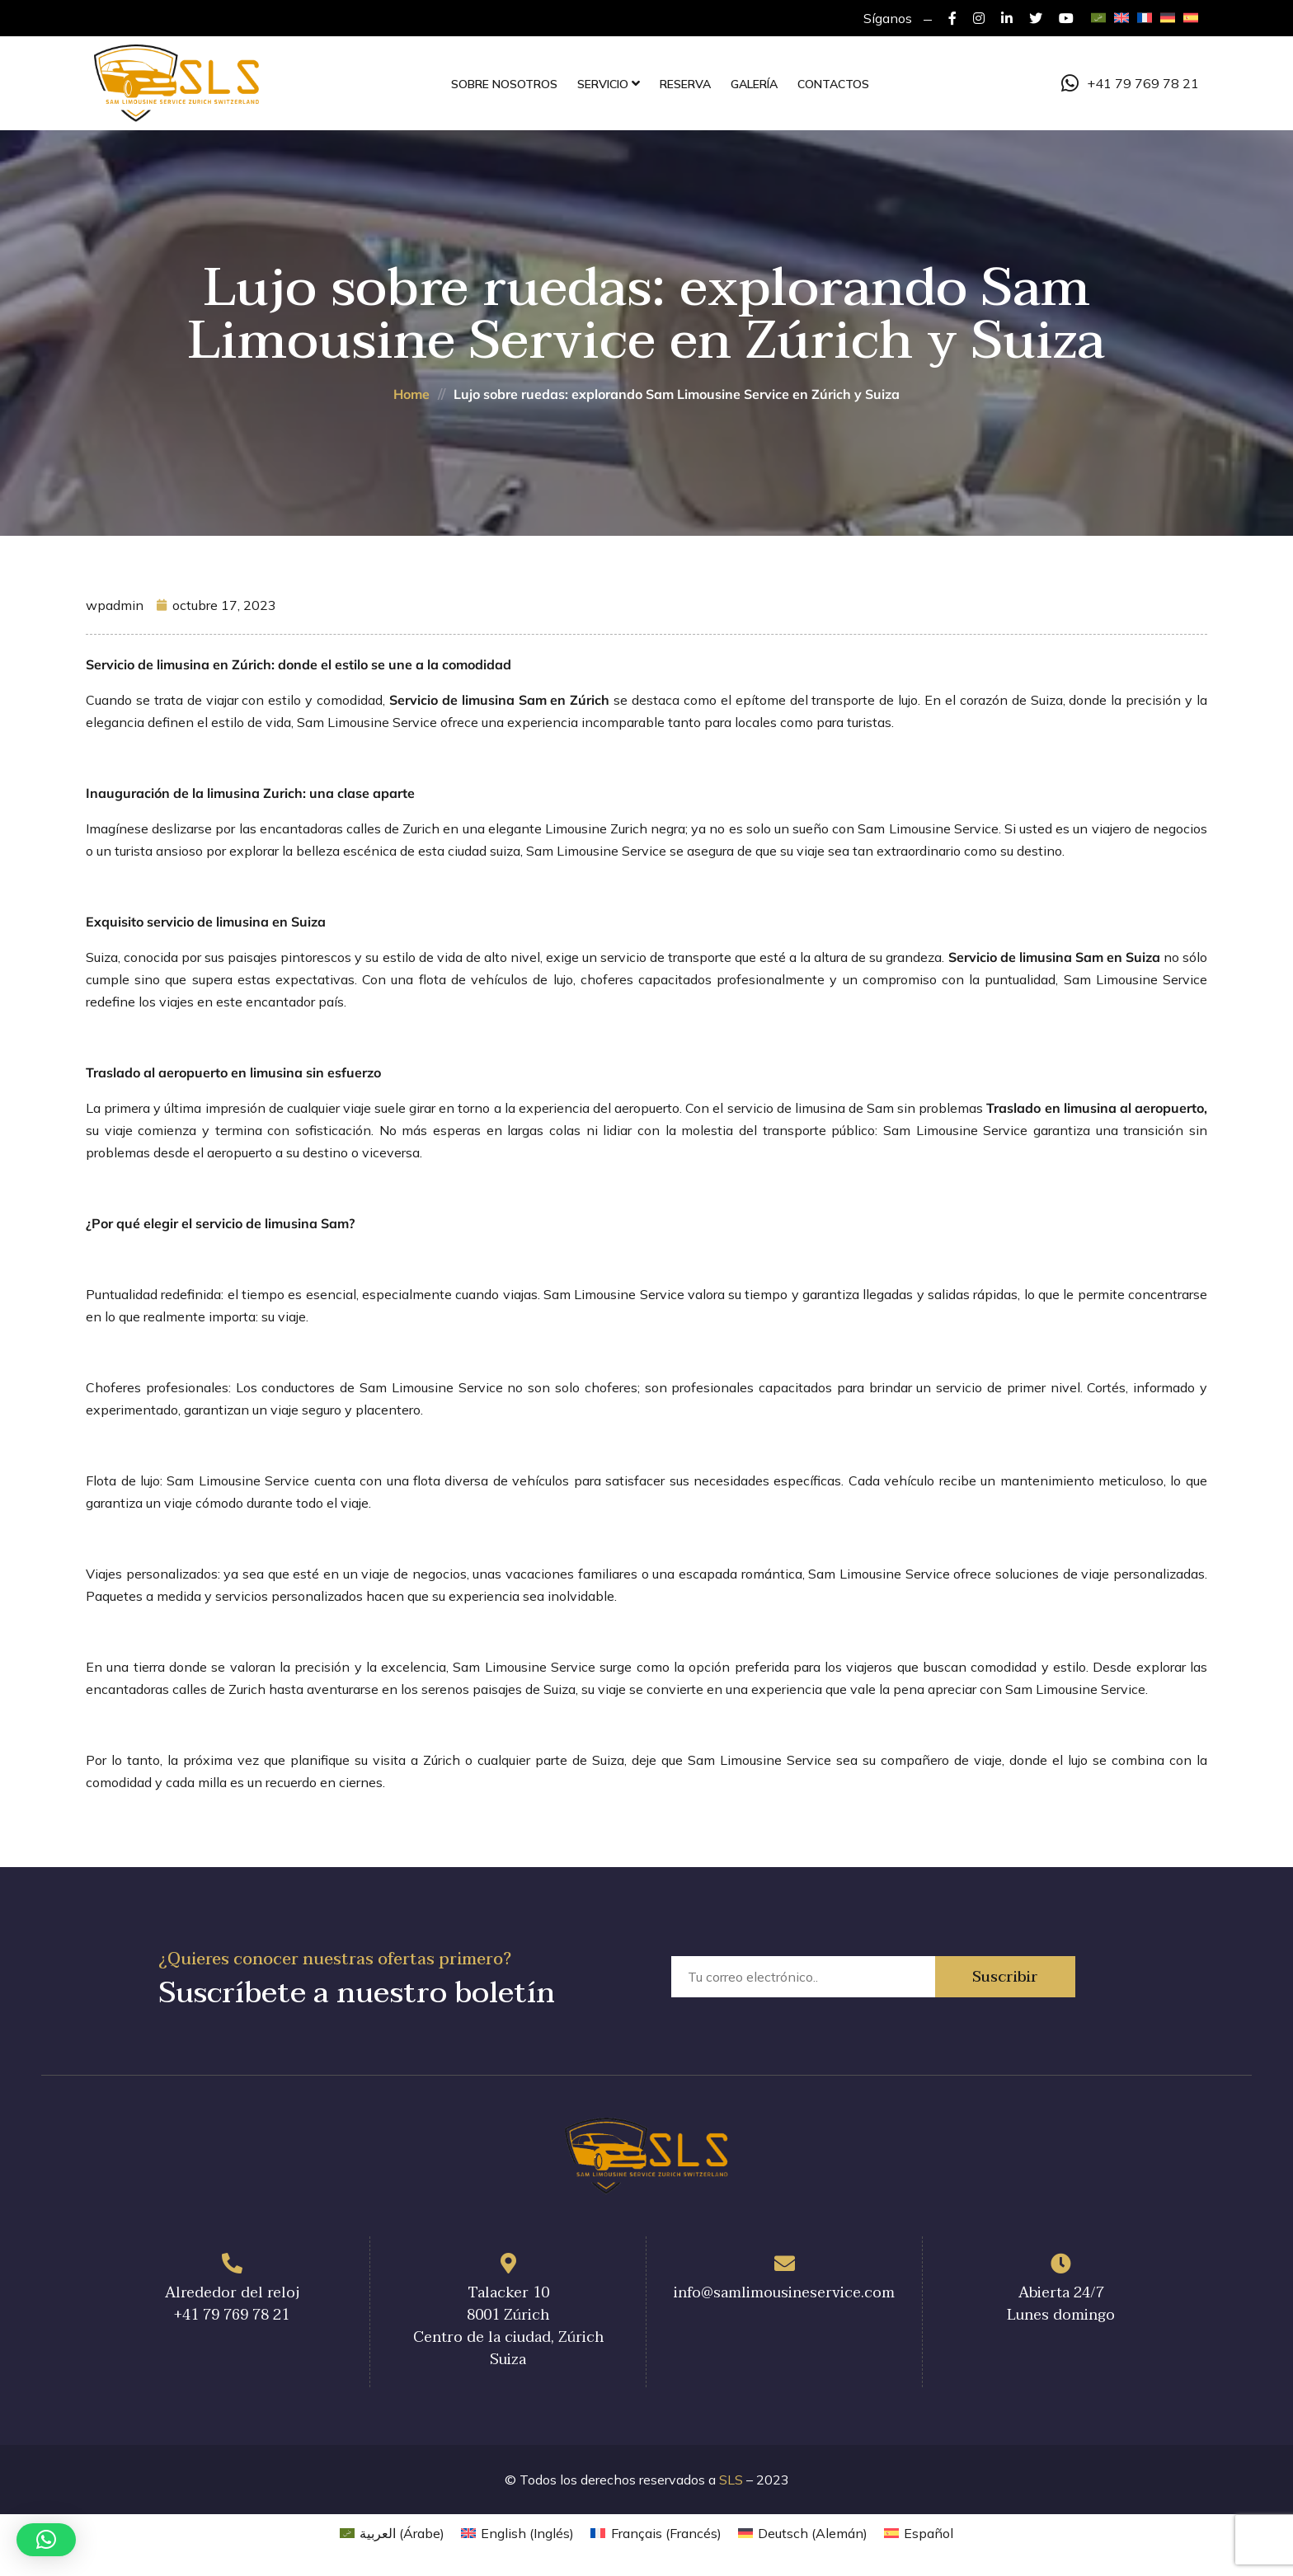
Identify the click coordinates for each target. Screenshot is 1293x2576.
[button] (46, 2539)
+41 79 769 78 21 (1130, 83)
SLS (731, 2479)
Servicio (602, 84)
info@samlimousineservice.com (784, 2293)
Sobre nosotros (504, 84)
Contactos (833, 84)
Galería (754, 84)
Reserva (685, 84)
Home (411, 394)
